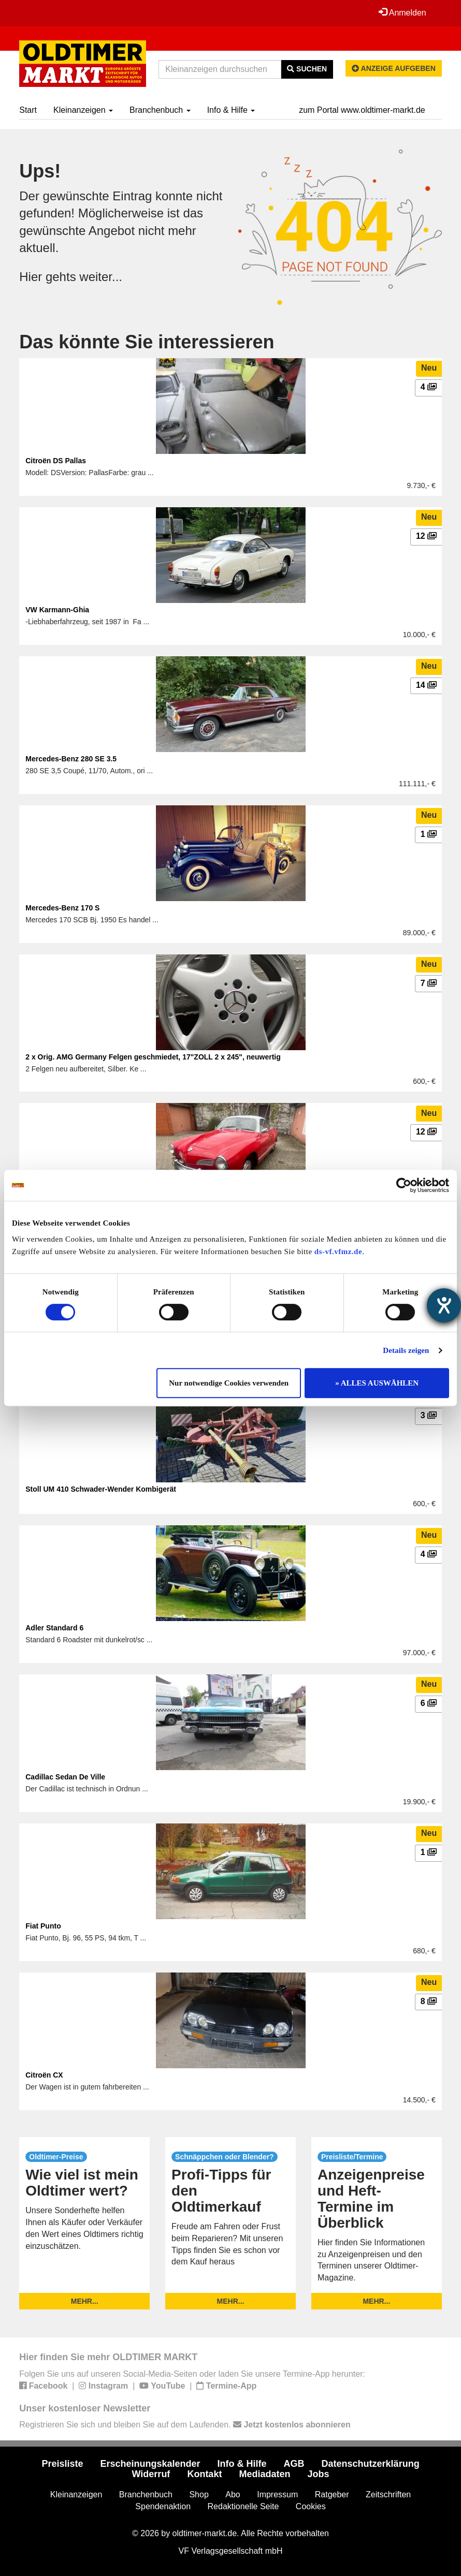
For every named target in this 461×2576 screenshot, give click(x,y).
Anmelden (402, 12)
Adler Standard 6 (54, 1628)
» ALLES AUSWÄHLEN (377, 1383)
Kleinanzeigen (83, 110)
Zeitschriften (388, 2494)
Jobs (318, 2474)
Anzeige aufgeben (394, 68)
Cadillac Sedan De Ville (65, 1777)
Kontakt (204, 2474)
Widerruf (151, 2474)
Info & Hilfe (231, 110)
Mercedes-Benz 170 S (62, 908)
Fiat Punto (43, 1926)
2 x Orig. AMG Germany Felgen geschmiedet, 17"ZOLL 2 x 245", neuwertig (153, 1057)
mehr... (84, 2301)
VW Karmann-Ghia (57, 610)
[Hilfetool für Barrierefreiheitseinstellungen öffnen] (444, 1305)
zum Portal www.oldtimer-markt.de (362, 110)
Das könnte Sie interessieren (146, 341)
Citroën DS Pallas (55, 461)
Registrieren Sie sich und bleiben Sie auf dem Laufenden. (184, 2424)
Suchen (307, 69)
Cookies (311, 2506)
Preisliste (62, 2464)
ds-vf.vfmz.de (338, 1251)
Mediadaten (264, 2474)
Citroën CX (44, 2075)
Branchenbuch (160, 110)
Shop (198, 2494)
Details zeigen (406, 1350)
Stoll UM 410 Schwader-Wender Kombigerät (100, 1489)
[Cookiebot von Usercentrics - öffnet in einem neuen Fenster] (403, 1185)
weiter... (100, 277)
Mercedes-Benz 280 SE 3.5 (71, 759)
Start (28, 110)
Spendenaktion (163, 2506)
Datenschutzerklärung (371, 2464)
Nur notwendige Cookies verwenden (229, 1383)
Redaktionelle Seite (243, 2506)
